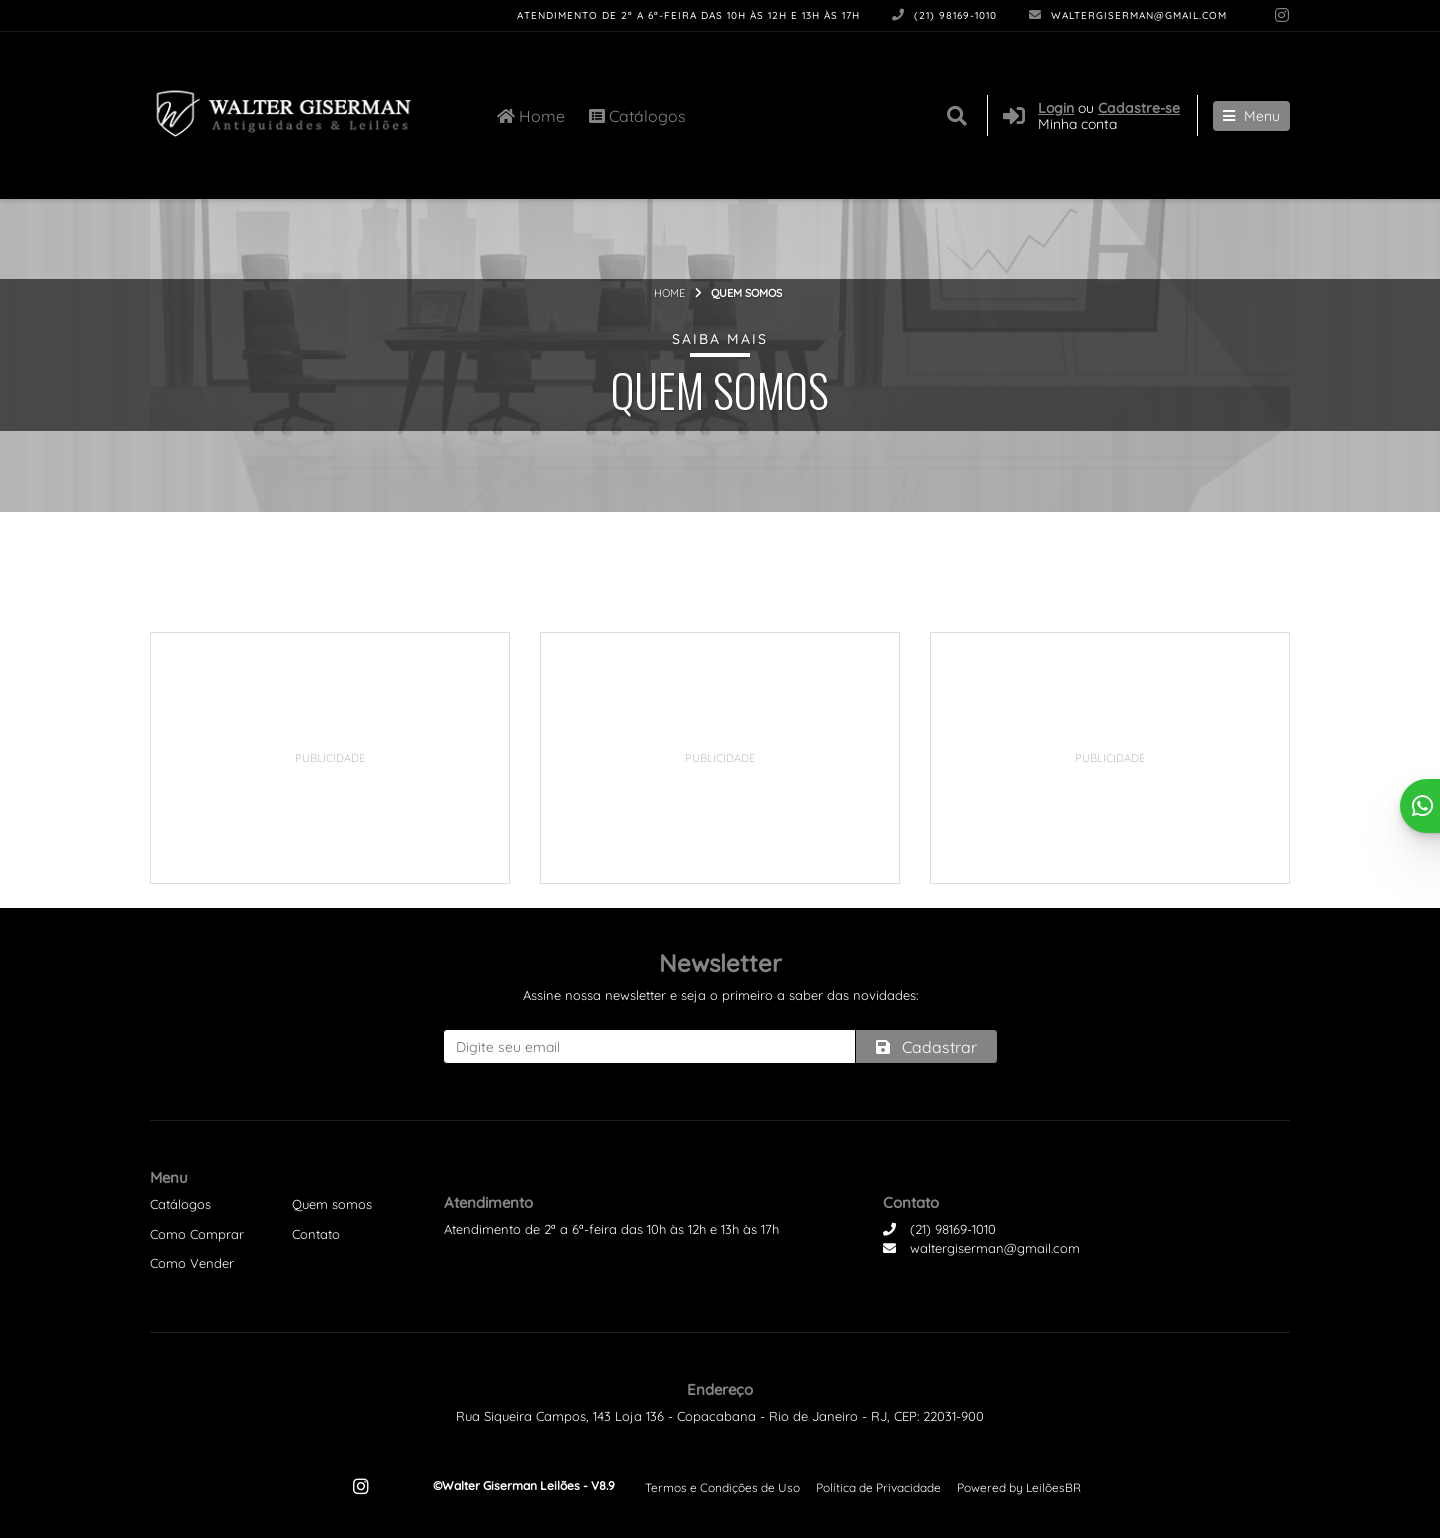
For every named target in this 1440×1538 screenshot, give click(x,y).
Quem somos (332, 1204)
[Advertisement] (330, 758)
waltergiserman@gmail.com (1128, 15)
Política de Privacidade (878, 1487)
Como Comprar (197, 1234)
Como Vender (192, 1263)
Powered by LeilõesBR (1019, 1487)
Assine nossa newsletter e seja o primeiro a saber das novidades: (720, 995)
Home (531, 116)
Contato (316, 1234)
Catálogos (637, 116)
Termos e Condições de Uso (722, 1487)
